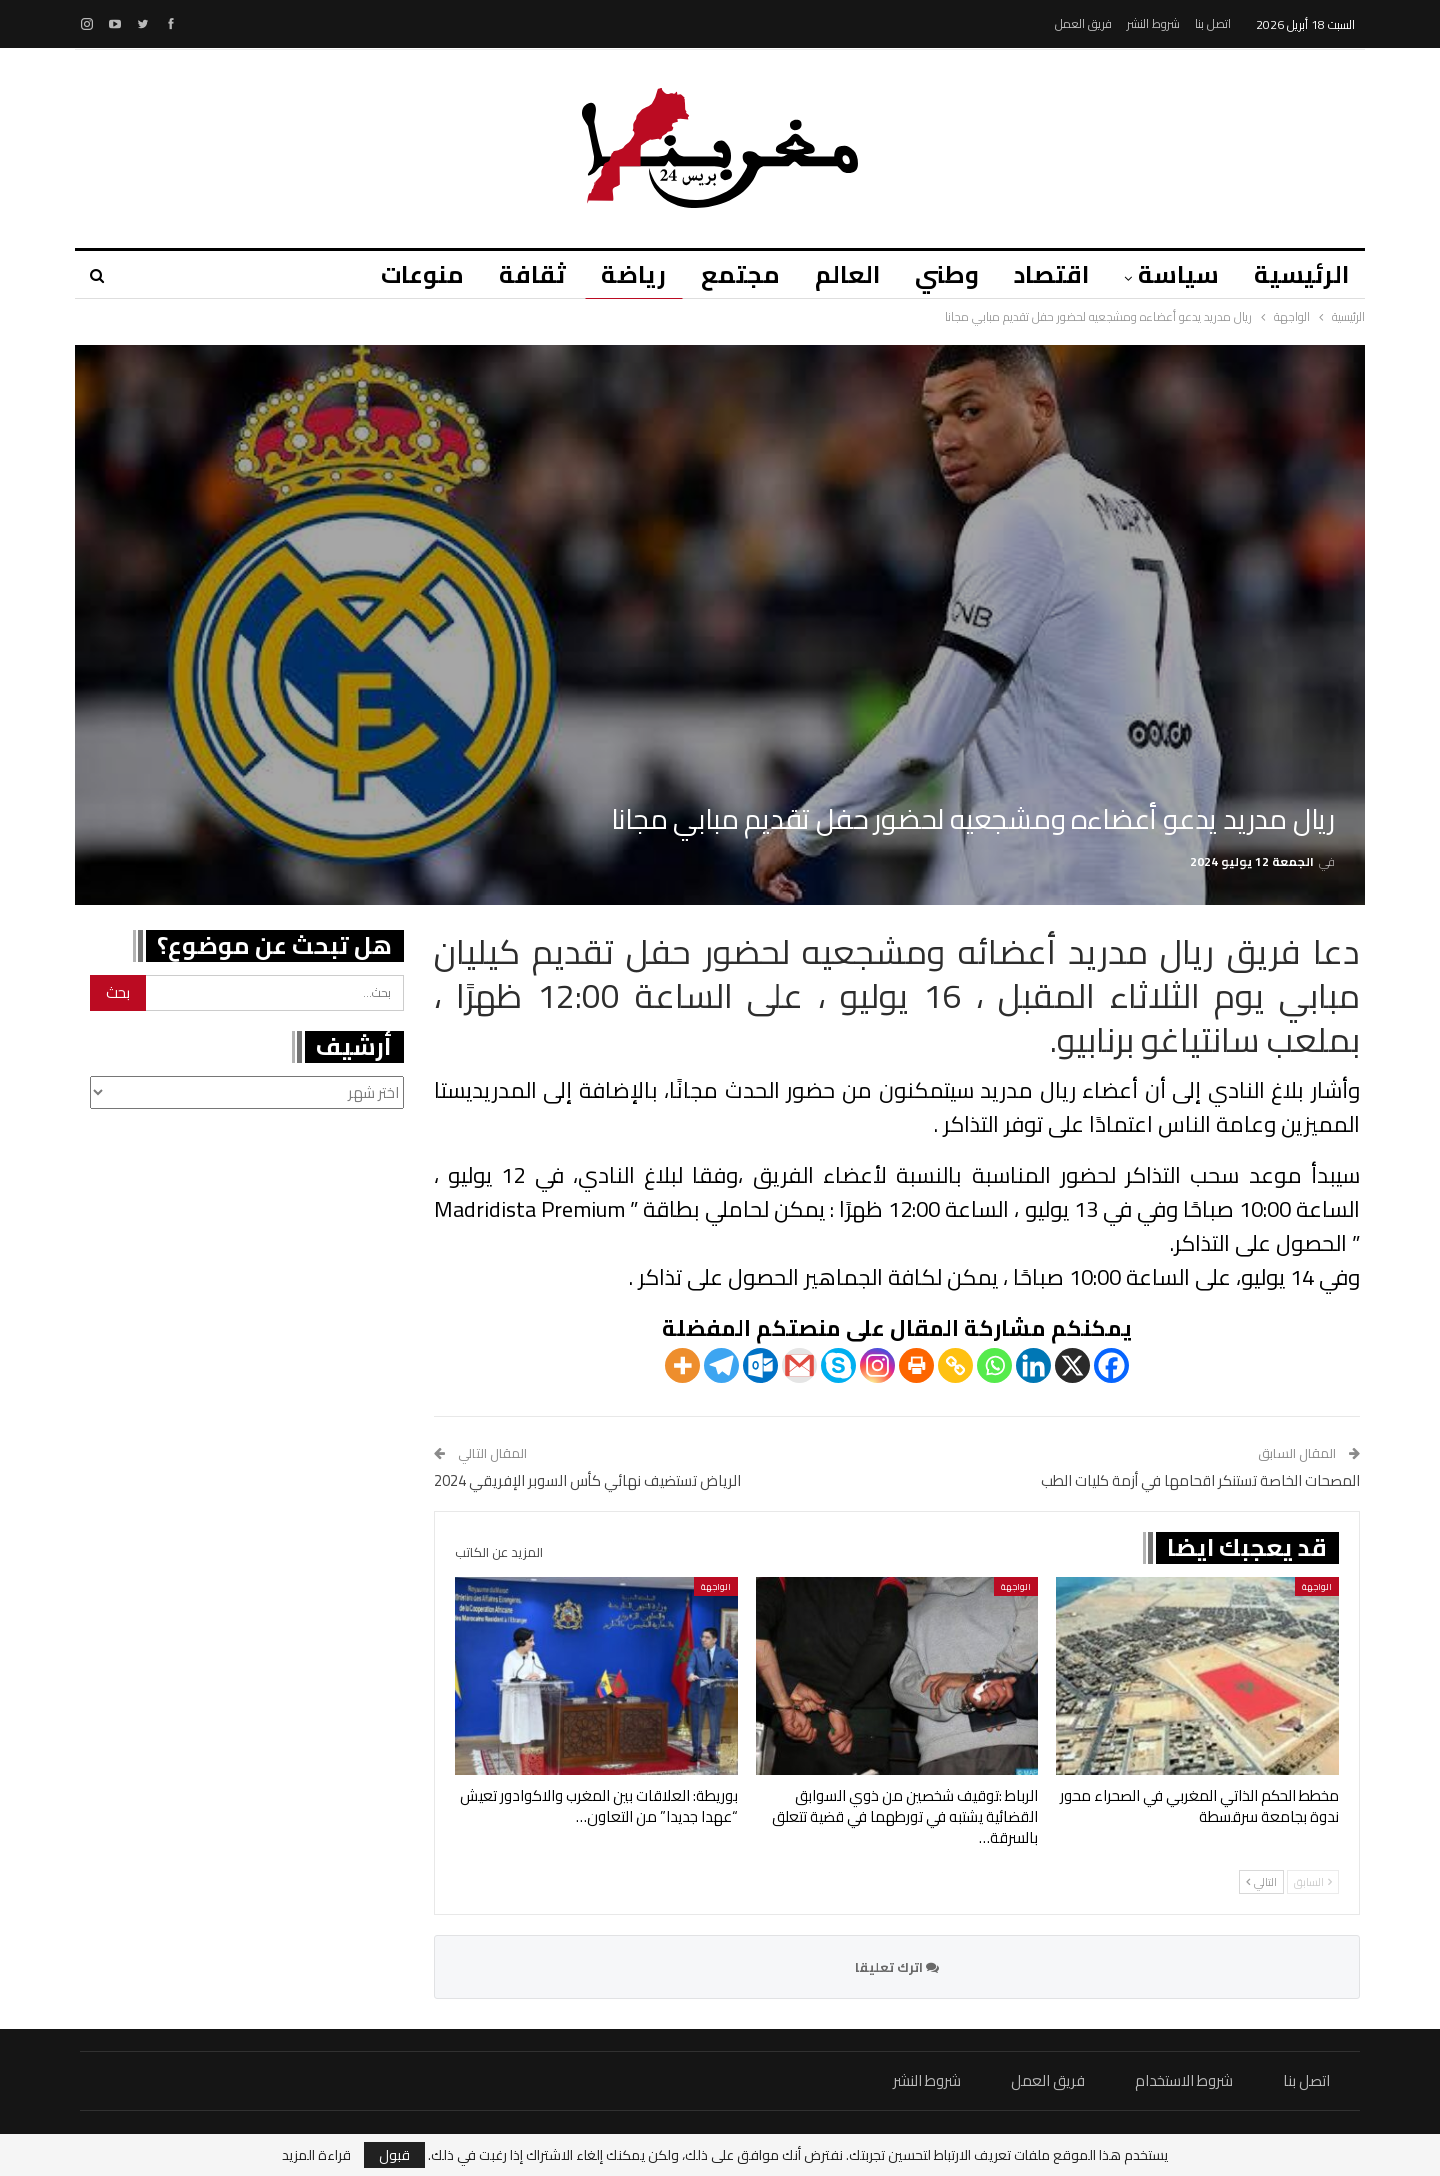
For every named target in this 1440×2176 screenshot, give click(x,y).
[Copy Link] (955, 1365)
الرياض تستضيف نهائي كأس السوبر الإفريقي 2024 (587, 1480)
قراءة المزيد (316, 2155)
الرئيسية (1301, 274)
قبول (394, 2155)
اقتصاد (1051, 274)
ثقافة (532, 274)
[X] (1072, 1365)
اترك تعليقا (897, 1967)
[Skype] (838, 1365)
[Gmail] (799, 1365)
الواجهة (1317, 1586)
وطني (947, 274)
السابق (1313, 1882)
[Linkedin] (1033, 1365)
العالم (847, 274)
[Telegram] (721, 1365)
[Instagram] (877, 1365)
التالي (1261, 1882)
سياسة (1178, 274)
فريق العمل (1083, 23)
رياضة (633, 274)
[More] (682, 1365)
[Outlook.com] (760, 1365)
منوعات (422, 274)
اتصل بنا (1213, 23)
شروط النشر (1153, 23)
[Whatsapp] (994, 1365)
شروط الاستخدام (1184, 2080)
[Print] (916, 1365)
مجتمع (740, 274)
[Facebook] (1111, 1365)
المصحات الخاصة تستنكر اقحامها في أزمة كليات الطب (1200, 1480)
